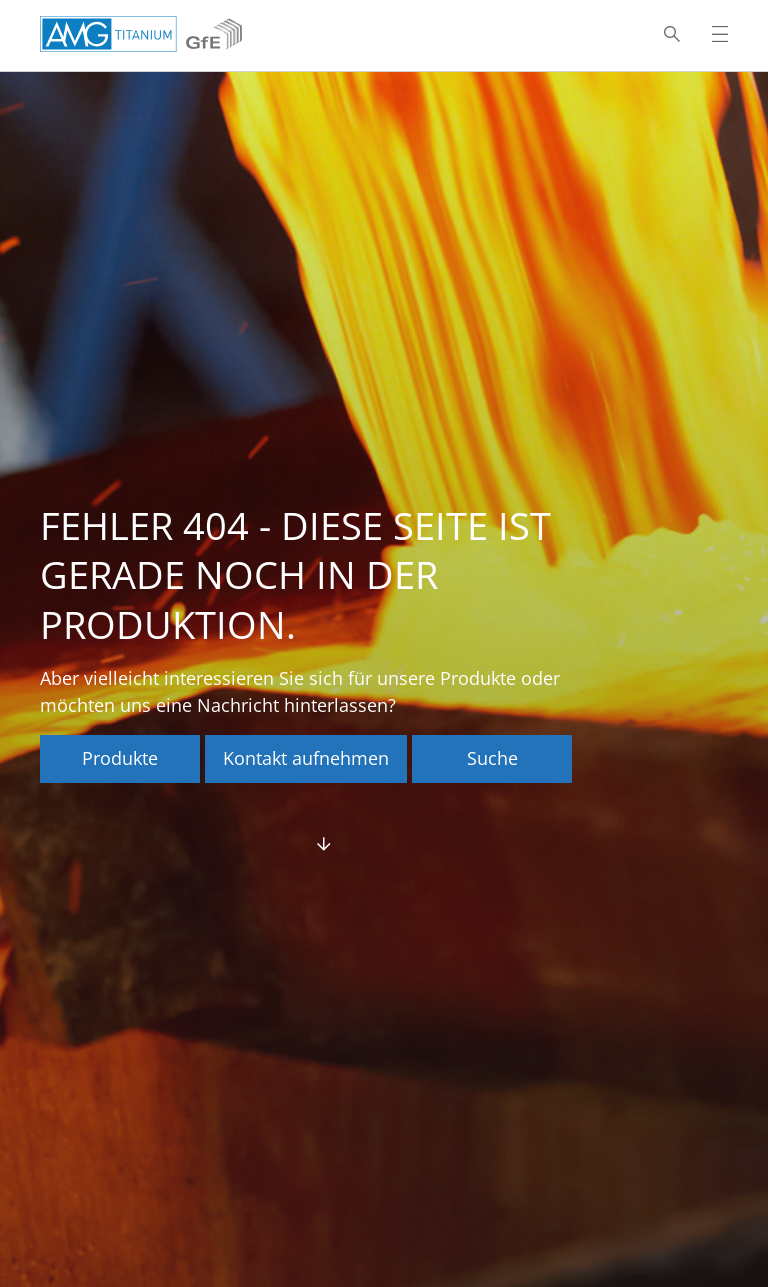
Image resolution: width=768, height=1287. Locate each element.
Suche (492, 758)
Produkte (120, 758)
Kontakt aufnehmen (306, 758)
